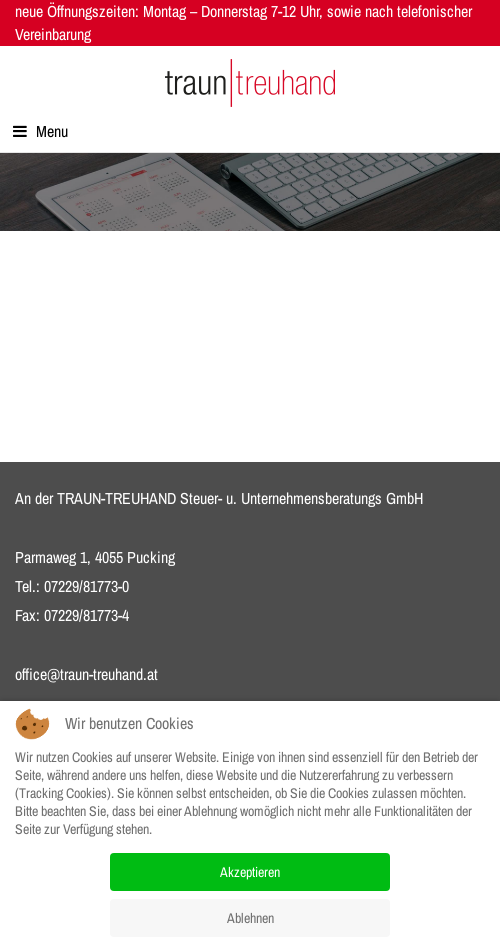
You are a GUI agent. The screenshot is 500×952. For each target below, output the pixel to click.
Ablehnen (250, 918)
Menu (40, 131)
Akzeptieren (250, 872)
